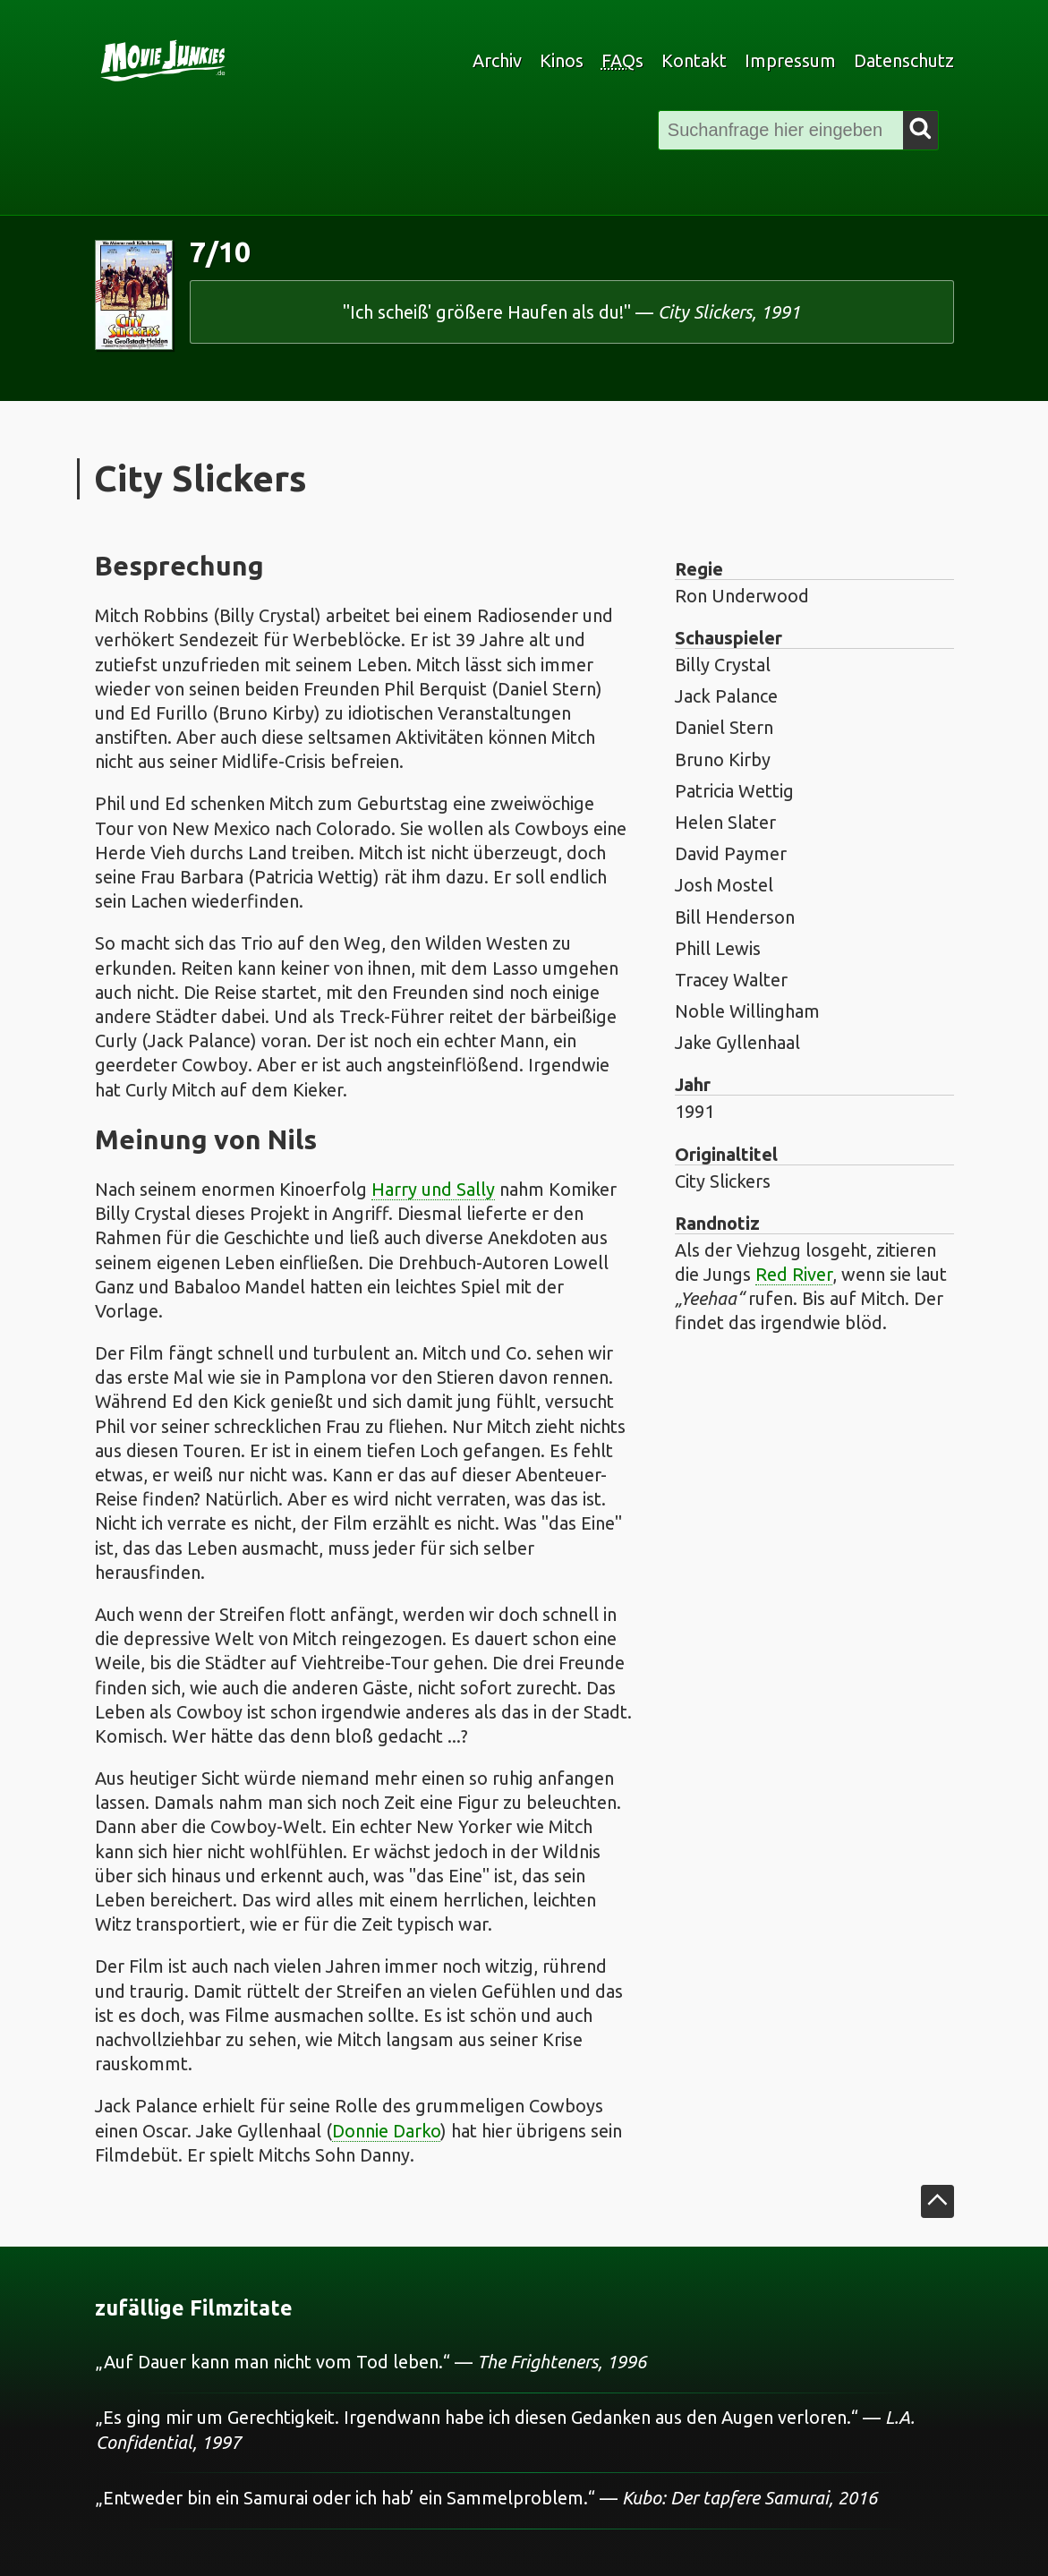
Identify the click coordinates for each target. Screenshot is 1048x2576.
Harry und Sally (433, 1189)
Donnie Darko (386, 2130)
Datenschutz (904, 60)
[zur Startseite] (275, 61)
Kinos (562, 60)
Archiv (497, 60)
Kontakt (694, 60)
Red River (793, 1274)
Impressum (790, 60)
